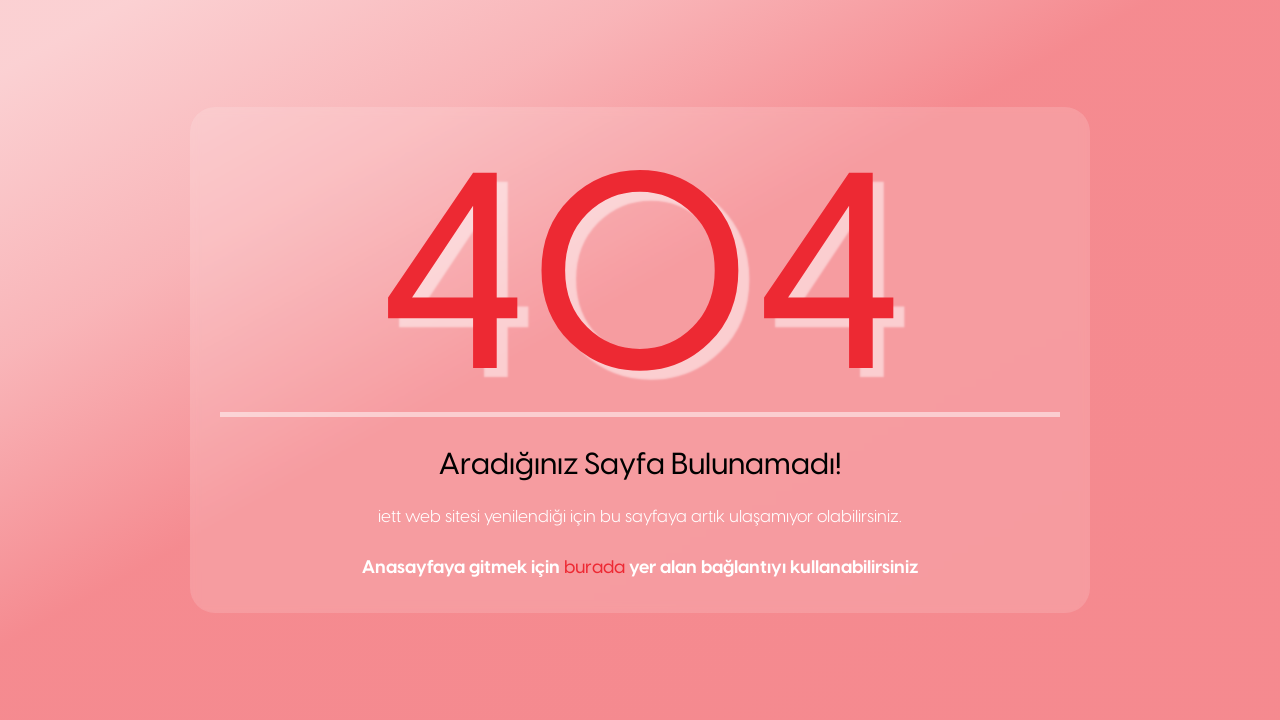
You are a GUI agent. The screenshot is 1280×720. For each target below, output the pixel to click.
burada (594, 567)
